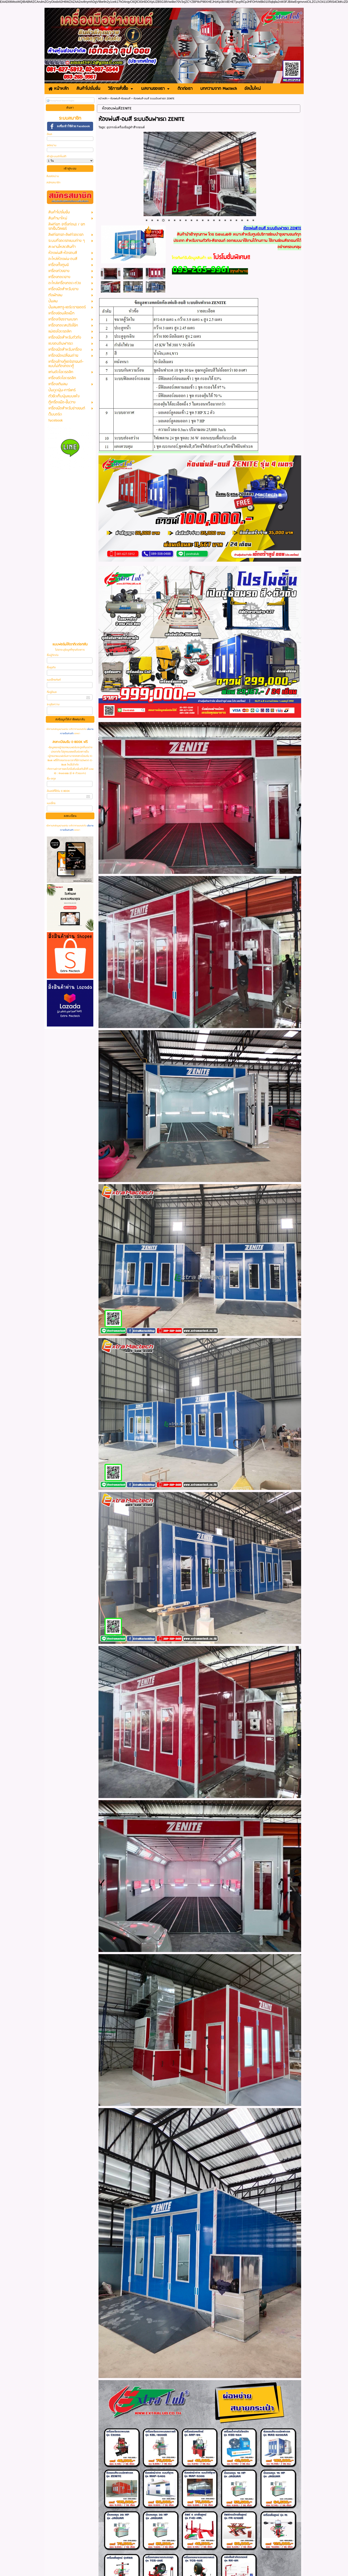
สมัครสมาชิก (53, 182)
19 (247, 220)
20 (253, 220)
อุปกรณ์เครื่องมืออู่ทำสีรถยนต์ (125, 127)
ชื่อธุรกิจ (51, 667)
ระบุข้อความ (53, 704)
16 (230, 220)
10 (197, 220)
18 (242, 220)
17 (236, 220)
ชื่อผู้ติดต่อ (53, 655)
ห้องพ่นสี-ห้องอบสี (120, 98)
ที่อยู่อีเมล (52, 692)
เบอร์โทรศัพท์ (54, 680)
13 (213, 220)
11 (202, 220)
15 (225, 220)
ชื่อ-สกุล (51, 778)
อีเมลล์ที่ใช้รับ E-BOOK (58, 791)
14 (219, 220)
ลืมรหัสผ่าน (52, 176)
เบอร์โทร (51, 803)
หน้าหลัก (102, 98)
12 (208, 220)
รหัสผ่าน (51, 145)
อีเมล (49, 134)
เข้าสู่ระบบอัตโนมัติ (56, 156)
